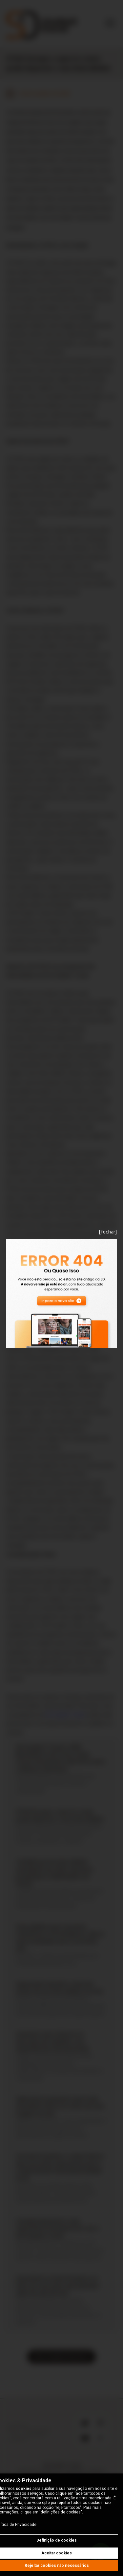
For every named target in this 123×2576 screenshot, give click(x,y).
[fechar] (108, 1231)
